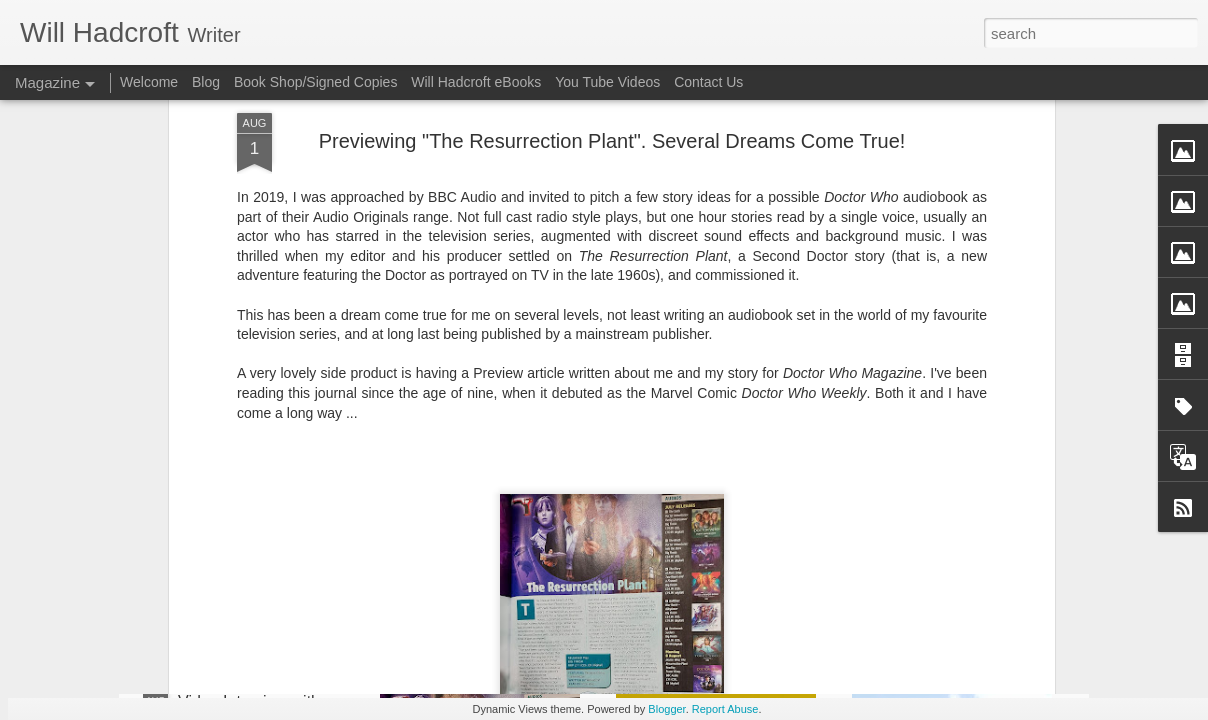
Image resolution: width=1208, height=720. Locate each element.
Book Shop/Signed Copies (315, 82)
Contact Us (708, 82)
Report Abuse (725, 709)
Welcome (149, 82)
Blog (206, 82)
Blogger (666, 709)
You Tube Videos (607, 82)
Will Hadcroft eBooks (476, 82)
